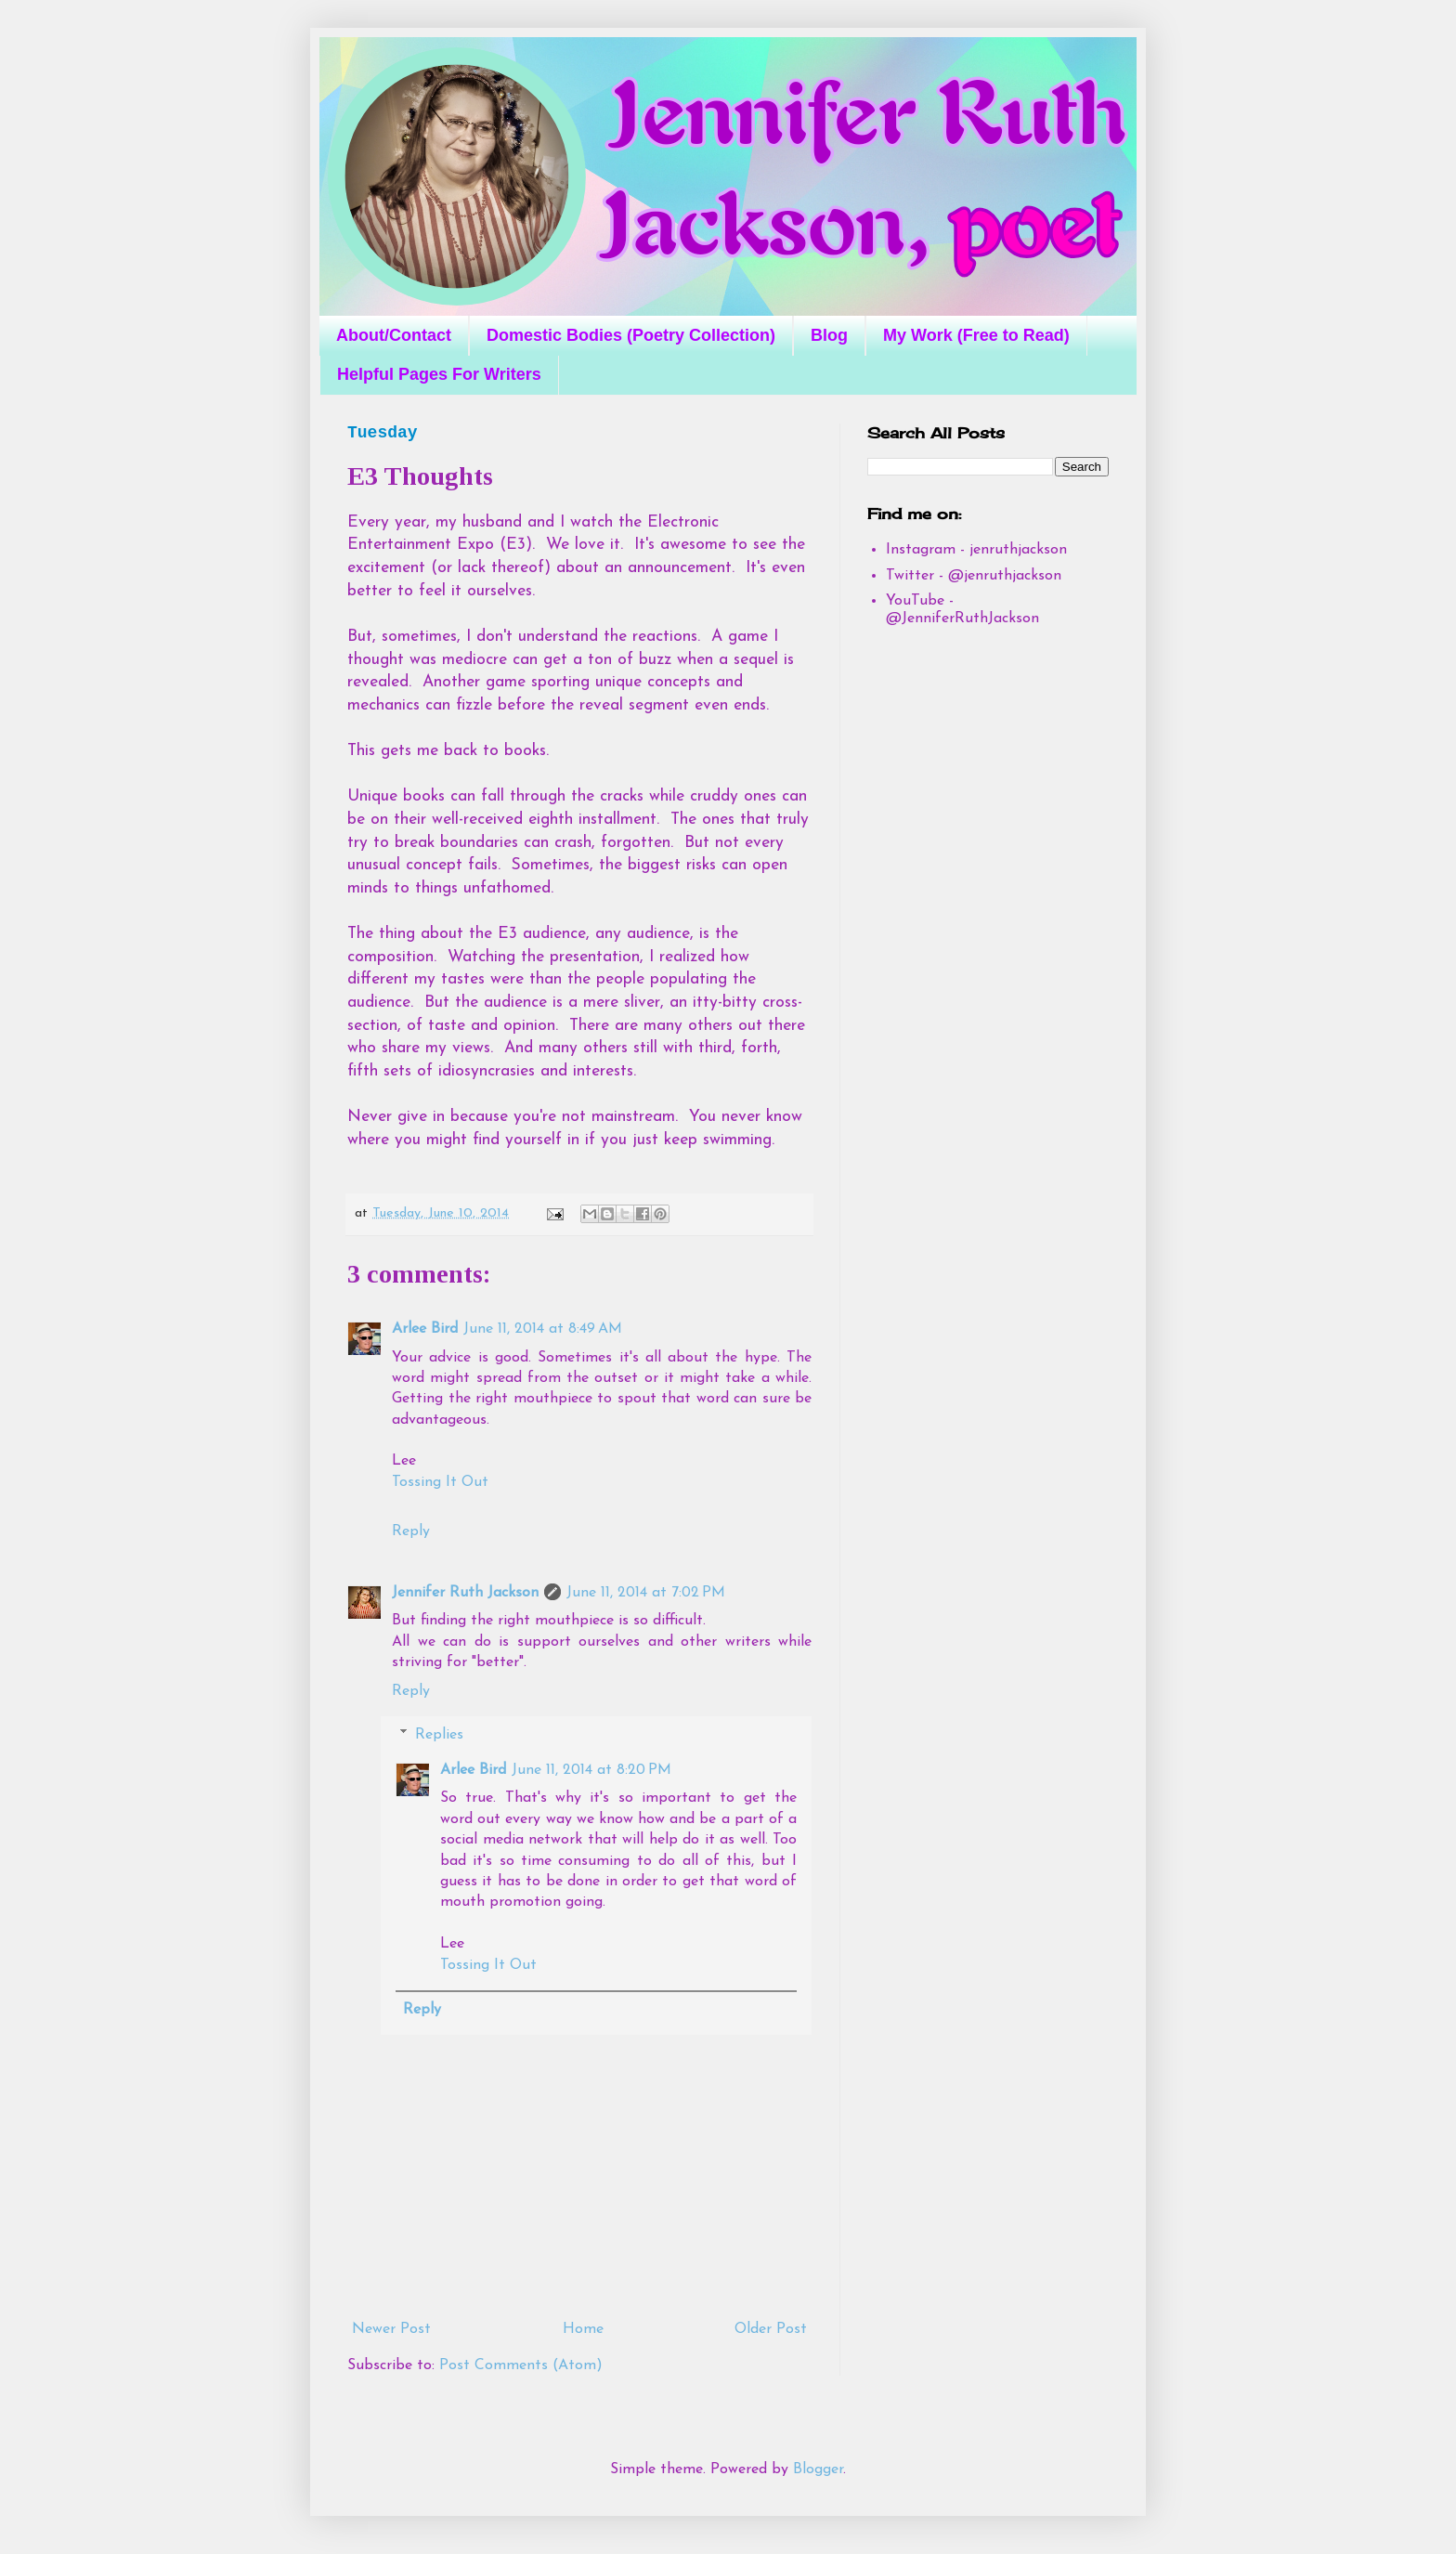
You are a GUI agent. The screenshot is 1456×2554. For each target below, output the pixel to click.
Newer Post (391, 2329)
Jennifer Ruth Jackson (465, 1592)
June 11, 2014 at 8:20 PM (591, 1770)
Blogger (818, 2469)
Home (583, 2329)
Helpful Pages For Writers (439, 374)
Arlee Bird (425, 1329)
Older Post (770, 2329)
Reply (411, 1531)
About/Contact (393, 335)
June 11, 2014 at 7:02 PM (645, 1592)
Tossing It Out (440, 1482)
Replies (439, 1734)
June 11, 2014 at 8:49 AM (542, 1329)
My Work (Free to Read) (976, 335)
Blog (829, 335)
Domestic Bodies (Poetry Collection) (631, 335)
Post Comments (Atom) (521, 2365)
